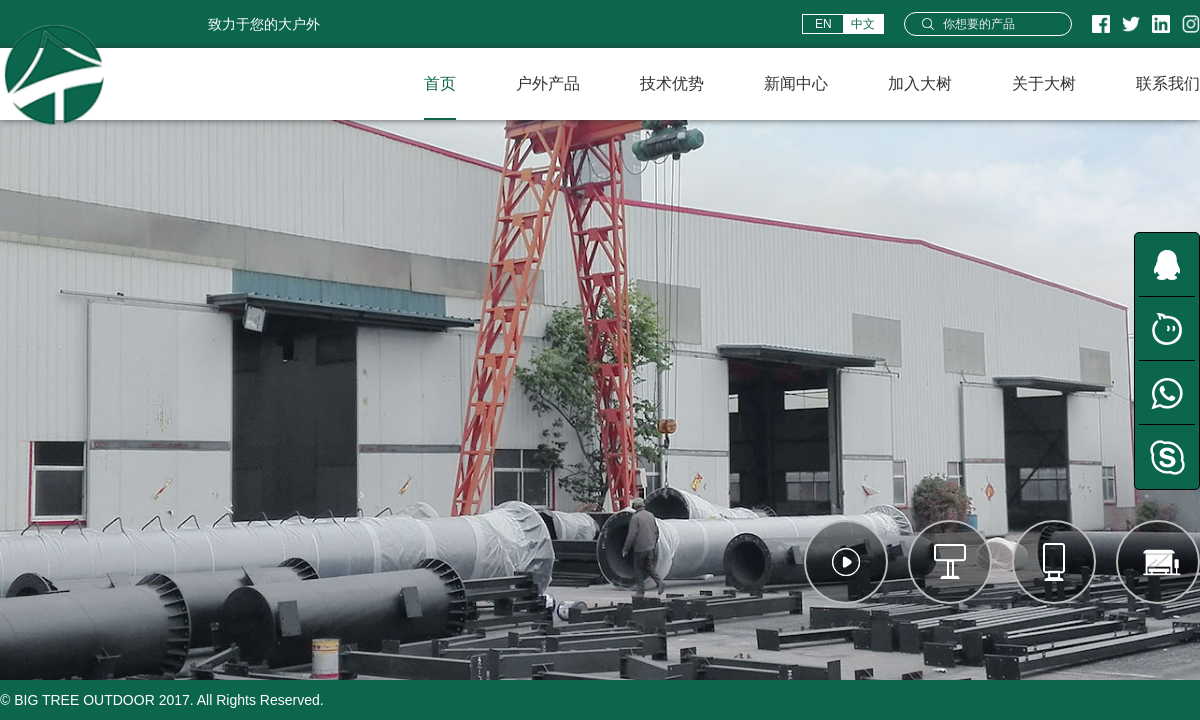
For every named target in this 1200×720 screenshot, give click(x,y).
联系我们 (1168, 83)
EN (823, 24)
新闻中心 (796, 83)
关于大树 (1044, 83)
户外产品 (548, 83)
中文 (863, 24)
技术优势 (672, 83)
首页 (440, 83)
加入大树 (920, 83)
